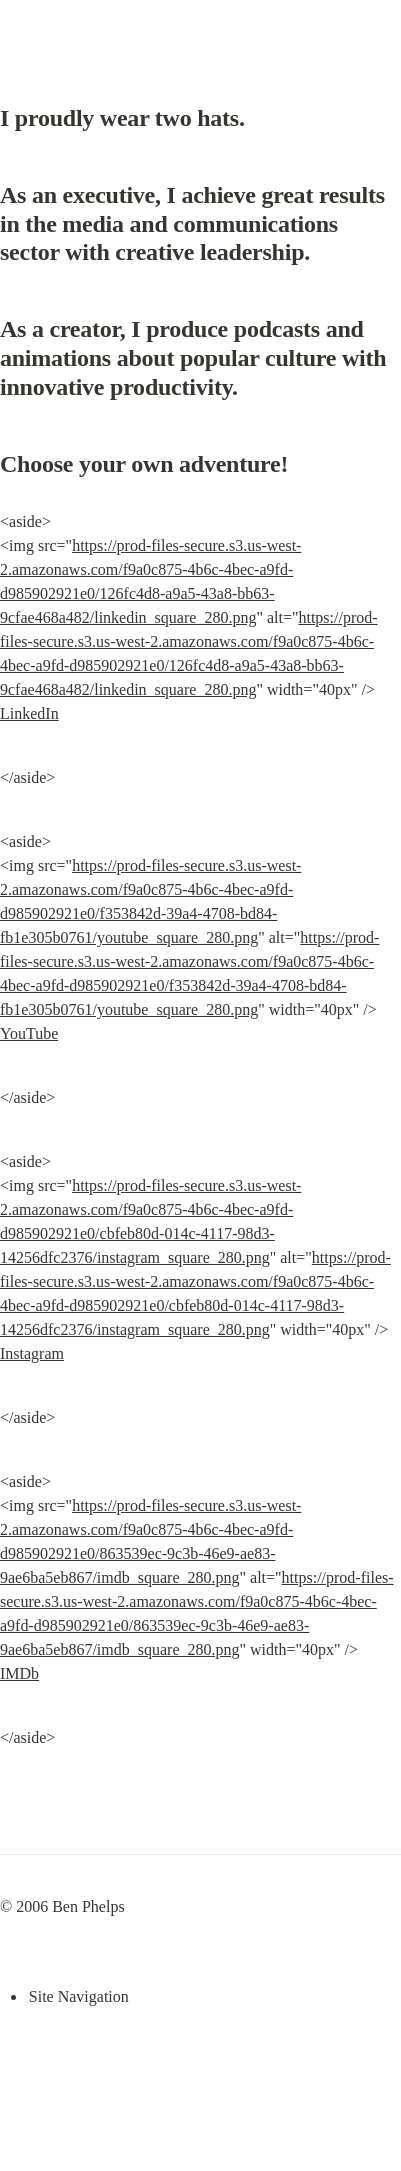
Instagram (32, 1353)
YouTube (29, 1033)
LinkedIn (29, 713)
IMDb (19, 1673)
